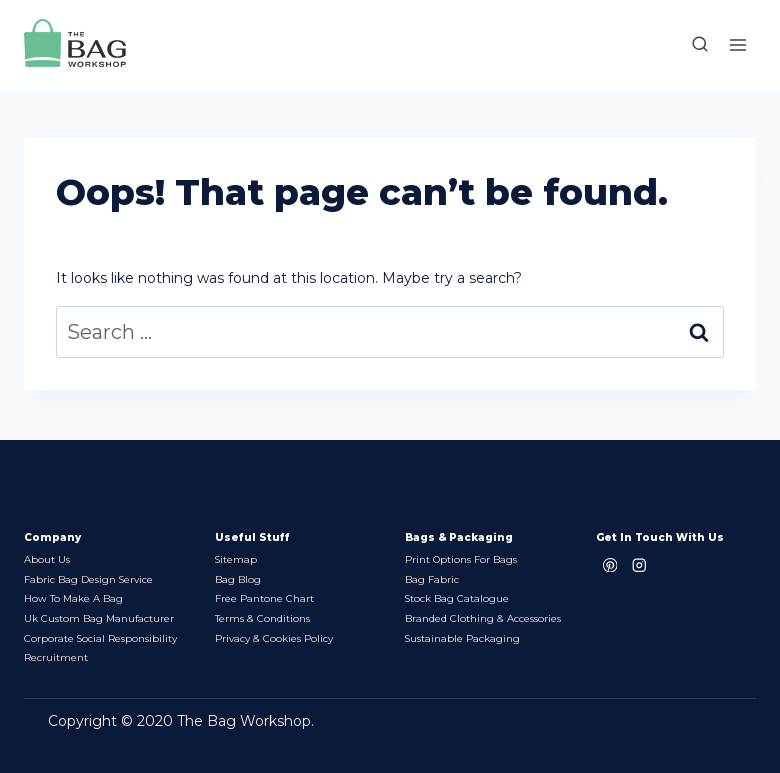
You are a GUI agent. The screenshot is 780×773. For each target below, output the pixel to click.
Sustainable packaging (463, 637)
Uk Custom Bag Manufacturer (99, 617)
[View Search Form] (690, 45)
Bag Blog (238, 577)
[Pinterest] (610, 562)
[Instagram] (639, 562)
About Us (47, 557)
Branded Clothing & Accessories (483, 617)
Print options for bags (461, 557)
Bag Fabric (432, 577)
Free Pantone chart (264, 597)
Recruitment (56, 657)
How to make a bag (74, 597)
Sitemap (236, 557)
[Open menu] (737, 44)
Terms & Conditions (262, 617)
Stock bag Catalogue (457, 597)
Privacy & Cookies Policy (274, 637)
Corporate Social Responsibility (101, 637)
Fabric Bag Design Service (89, 577)
